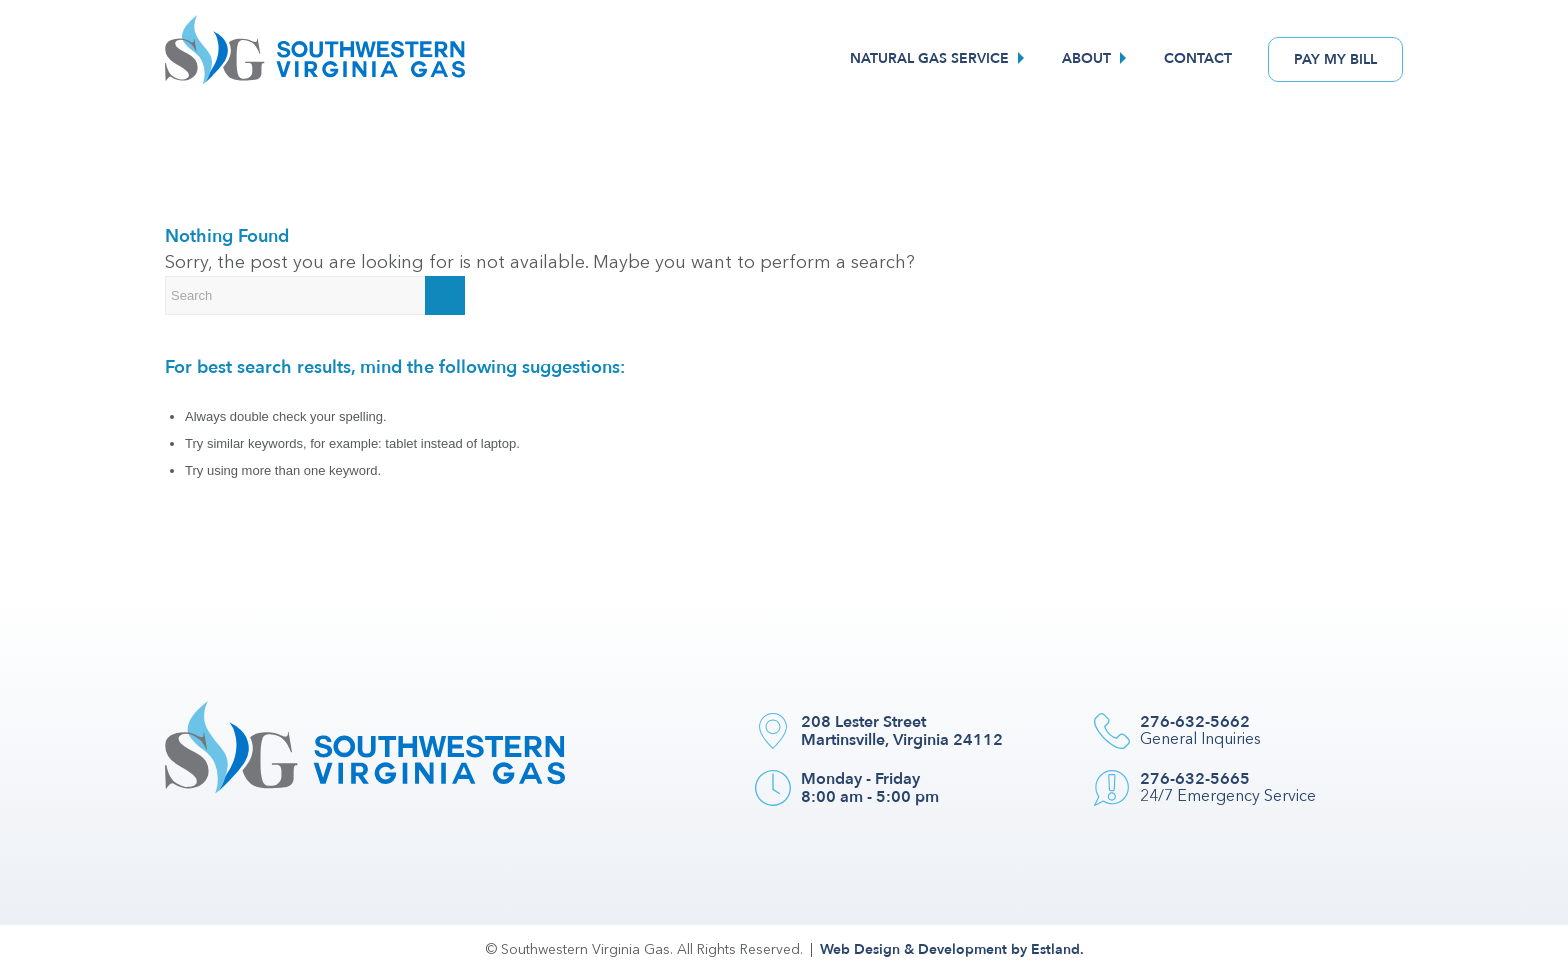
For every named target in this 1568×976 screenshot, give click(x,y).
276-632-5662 (1195, 722)
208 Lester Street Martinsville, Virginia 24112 (902, 731)
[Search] (315, 295)
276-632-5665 (1195, 779)
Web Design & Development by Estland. (952, 949)
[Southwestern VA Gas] (315, 59)
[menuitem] (940, 59)
